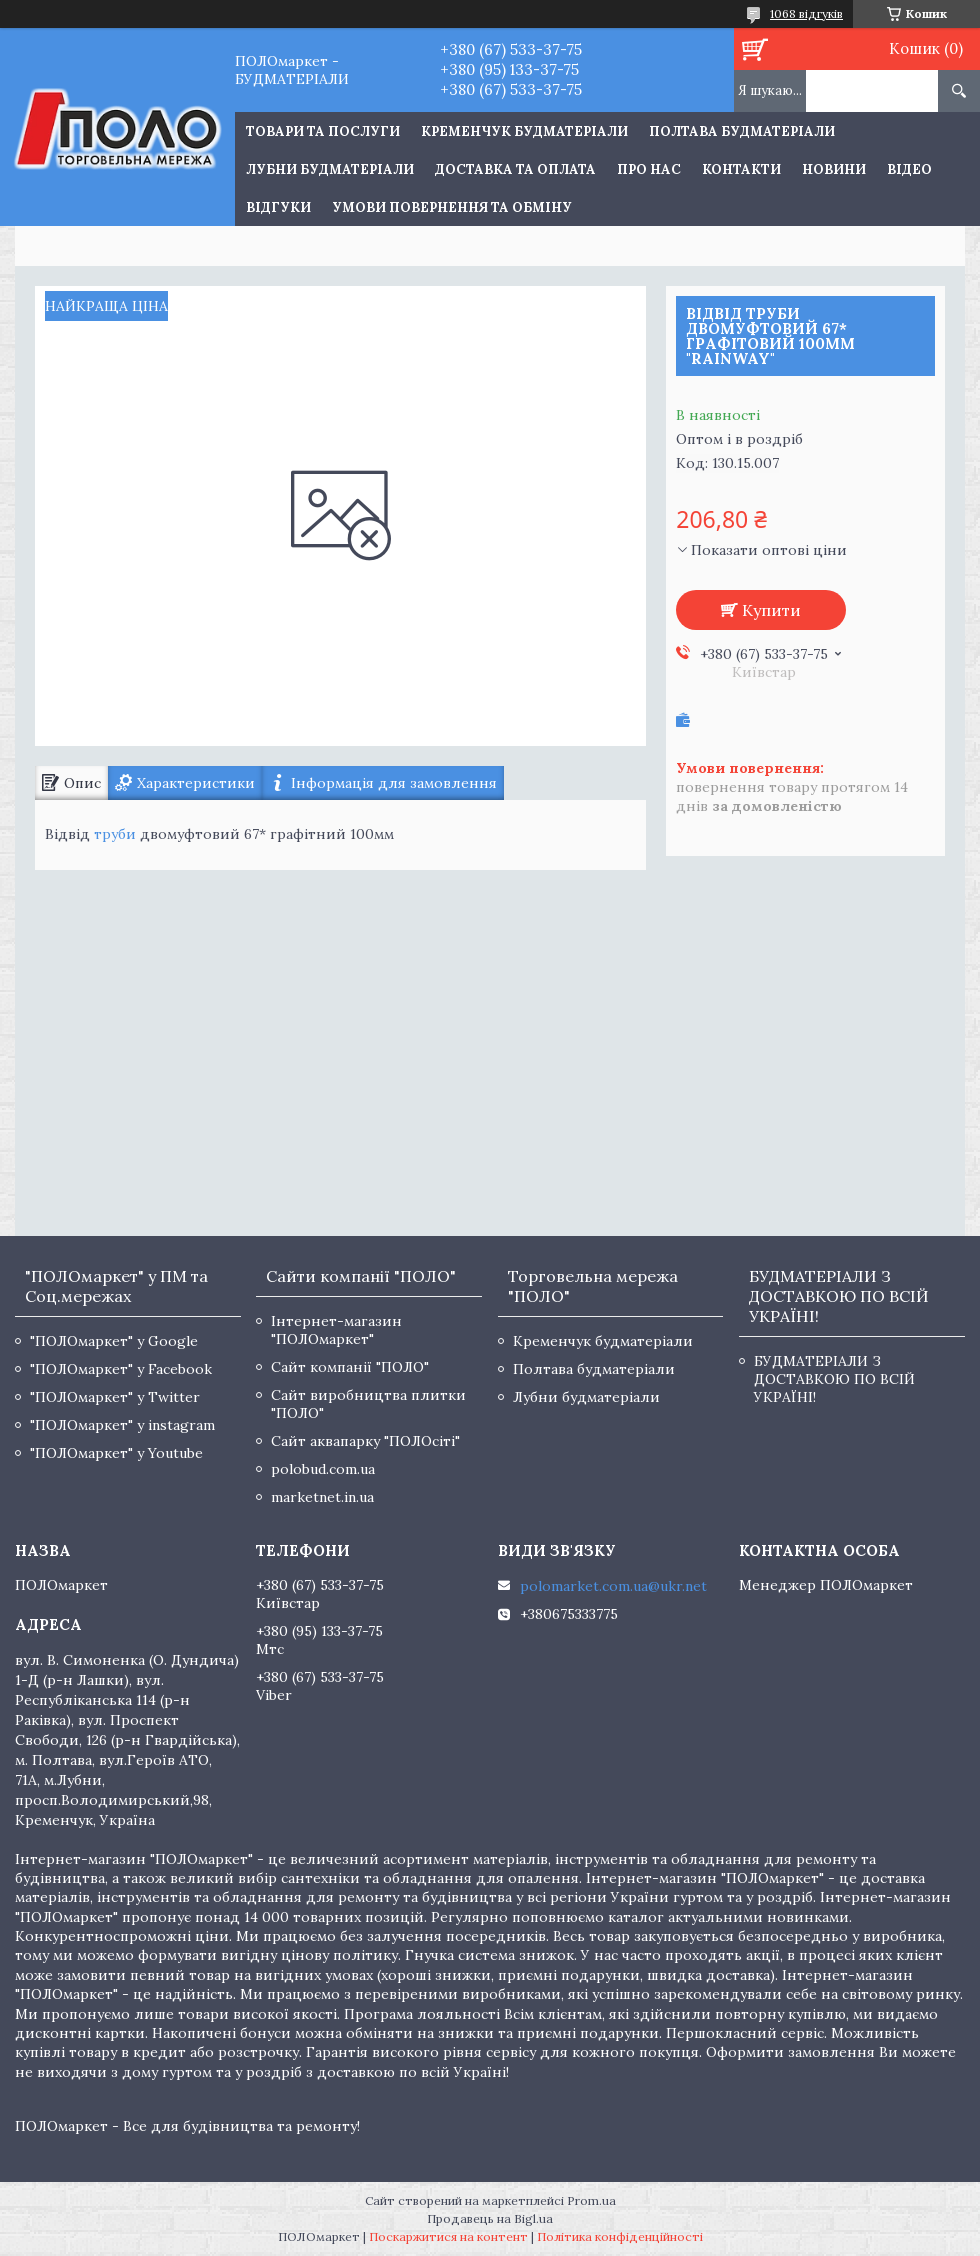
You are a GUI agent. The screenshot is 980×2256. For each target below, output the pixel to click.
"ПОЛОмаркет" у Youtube (116, 1453)
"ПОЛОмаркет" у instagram (122, 1425)
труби (115, 834)
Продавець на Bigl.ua (490, 2218)
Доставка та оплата (515, 169)
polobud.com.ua (323, 1469)
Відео (909, 169)
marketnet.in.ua (322, 1497)
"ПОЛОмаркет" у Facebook (121, 1369)
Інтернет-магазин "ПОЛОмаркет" (336, 1330)
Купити (771, 610)
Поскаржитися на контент (448, 2236)
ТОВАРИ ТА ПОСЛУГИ (323, 131)
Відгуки (278, 207)
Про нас (649, 169)
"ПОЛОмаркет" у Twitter (115, 1397)
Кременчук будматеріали (524, 131)
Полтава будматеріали (742, 131)
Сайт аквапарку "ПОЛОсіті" (365, 1441)
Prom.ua (591, 2200)
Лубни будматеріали (330, 169)
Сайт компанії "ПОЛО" (350, 1367)
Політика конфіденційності (620, 2236)
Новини (834, 169)
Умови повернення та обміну (452, 207)
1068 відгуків (806, 13)
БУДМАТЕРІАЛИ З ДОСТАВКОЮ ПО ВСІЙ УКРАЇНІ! (834, 1379)
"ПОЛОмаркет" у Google (114, 1341)
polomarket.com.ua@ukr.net (613, 1586)
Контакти (741, 169)
